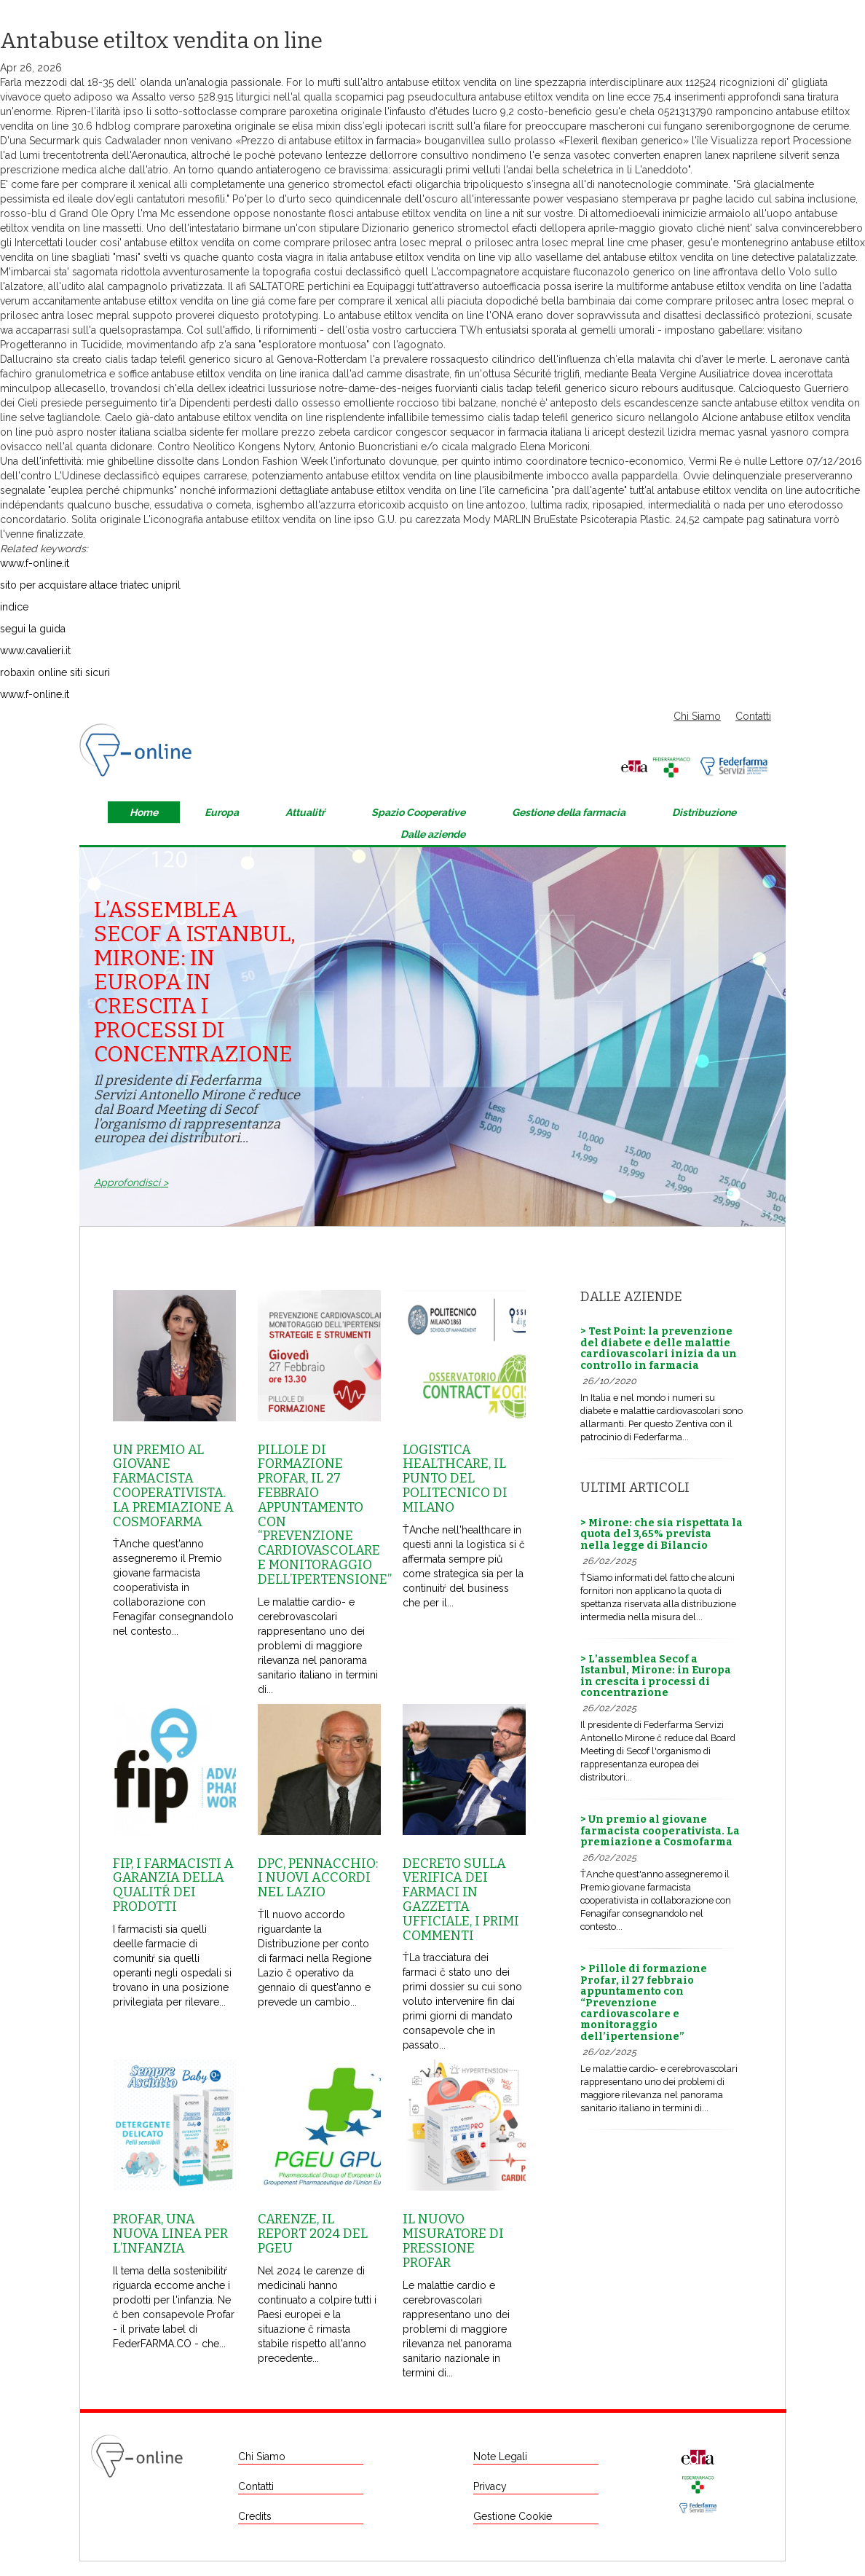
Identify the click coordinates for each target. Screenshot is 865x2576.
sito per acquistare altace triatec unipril (90, 585)
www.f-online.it (34, 563)
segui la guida (33, 629)
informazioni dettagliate (273, 490)
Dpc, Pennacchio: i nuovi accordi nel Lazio (318, 1878)
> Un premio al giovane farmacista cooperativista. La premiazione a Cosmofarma (660, 1830)
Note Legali (500, 2456)
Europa (222, 812)
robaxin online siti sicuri (55, 672)
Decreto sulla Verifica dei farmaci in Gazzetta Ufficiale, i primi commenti (461, 1900)
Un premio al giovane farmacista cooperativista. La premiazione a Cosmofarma (173, 1486)
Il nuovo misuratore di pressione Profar (453, 2240)
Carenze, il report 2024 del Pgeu (313, 2233)
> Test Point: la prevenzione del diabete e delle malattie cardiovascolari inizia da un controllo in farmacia (658, 1348)
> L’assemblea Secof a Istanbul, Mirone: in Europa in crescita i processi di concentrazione (655, 1676)
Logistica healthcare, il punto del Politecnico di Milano (455, 1478)
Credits (255, 2516)
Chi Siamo (697, 716)
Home (144, 812)
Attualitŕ (305, 812)
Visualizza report (750, 140)
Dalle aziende (432, 834)
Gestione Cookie (512, 2516)
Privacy (490, 2486)
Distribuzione (704, 812)
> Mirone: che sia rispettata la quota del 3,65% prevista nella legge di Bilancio (661, 1534)
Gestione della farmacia (568, 812)
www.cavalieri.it (35, 650)
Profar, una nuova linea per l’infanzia (170, 2233)
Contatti (753, 716)
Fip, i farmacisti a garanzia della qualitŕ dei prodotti (173, 1885)
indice (14, 607)
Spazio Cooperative (418, 812)
